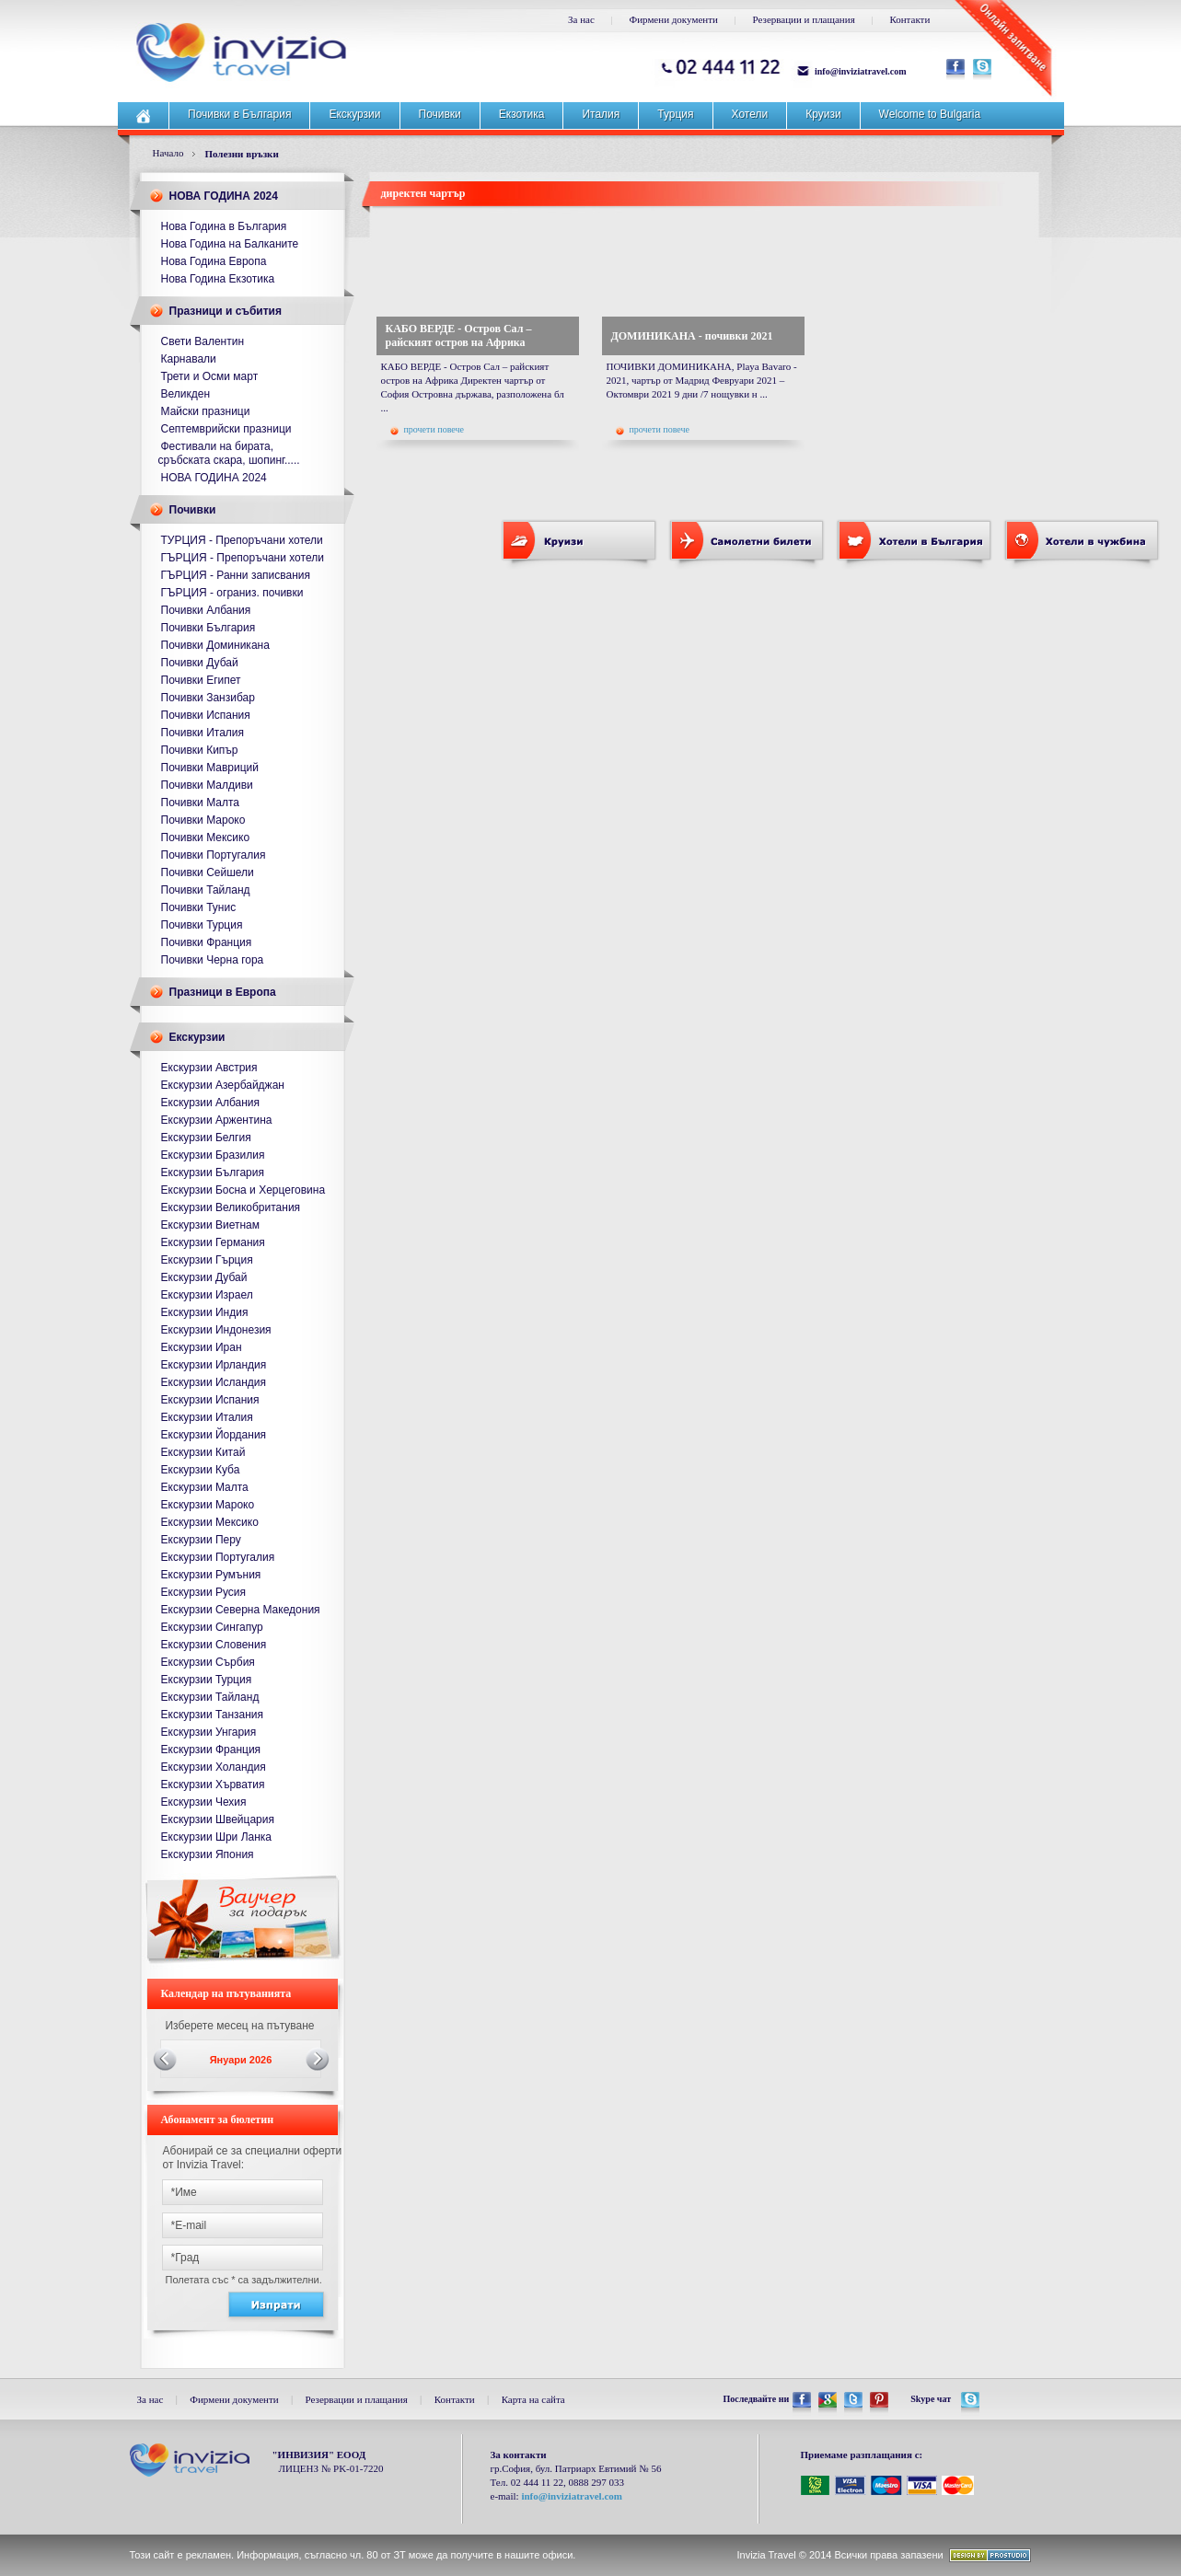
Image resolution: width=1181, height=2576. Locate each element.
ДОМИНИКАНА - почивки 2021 (692, 335)
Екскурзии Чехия (204, 1802)
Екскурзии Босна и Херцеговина (243, 1190)
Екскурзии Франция (211, 1749)
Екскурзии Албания (211, 1102)
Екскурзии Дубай (204, 1277)
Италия (600, 114)
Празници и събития (225, 311)
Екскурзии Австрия (209, 1067)
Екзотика (522, 114)
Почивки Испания (205, 715)
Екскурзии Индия (205, 1312)
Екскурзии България (212, 1172)
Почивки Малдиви (207, 785)
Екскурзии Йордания (214, 1434)
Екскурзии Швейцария (217, 1819)
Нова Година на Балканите (230, 243)
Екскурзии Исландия (214, 1382)
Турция (675, 114)
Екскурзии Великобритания (231, 1207)
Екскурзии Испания (210, 1399)
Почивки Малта (200, 802)
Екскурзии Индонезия (216, 1329)
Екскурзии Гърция (207, 1259)
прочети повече (427, 429)
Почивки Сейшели (207, 872)
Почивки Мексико (205, 837)
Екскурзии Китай (203, 1452)
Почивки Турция (202, 924)
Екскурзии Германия (213, 1242)
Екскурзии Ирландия (214, 1364)
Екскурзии (354, 114)
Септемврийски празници (226, 428)
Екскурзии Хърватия (213, 1784)
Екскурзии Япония (207, 1854)
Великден (186, 393)
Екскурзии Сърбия (208, 1662)
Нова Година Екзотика (218, 278)
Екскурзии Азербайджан (222, 1085)
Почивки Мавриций (210, 767)
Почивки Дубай (199, 662)
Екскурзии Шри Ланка (216, 1837)
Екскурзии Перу (201, 1539)
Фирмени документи (674, 19)
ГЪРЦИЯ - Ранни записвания (236, 575)
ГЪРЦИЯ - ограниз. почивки (232, 592)
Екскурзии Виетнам (210, 1225)
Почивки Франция (206, 942)
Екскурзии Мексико (210, 1522)
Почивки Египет (201, 680)
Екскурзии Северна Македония (240, 1609)
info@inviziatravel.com (861, 71)
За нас (581, 19)
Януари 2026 (241, 2059)
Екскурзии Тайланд (210, 1697)
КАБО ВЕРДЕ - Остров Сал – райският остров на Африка (459, 335)
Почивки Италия (203, 732)
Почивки (440, 114)
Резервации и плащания (804, 19)
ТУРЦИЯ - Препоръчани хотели (242, 540)
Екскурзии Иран (201, 1347)
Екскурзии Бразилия (213, 1155)
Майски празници (205, 411)
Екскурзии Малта (205, 1487)
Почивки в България (239, 114)
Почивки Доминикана (215, 645)
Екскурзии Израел (207, 1294)
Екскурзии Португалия (218, 1557)
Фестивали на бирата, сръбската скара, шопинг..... (229, 453)
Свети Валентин (203, 341)
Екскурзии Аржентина (216, 1120)
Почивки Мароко (203, 820)
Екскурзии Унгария (209, 1732)
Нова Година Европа (214, 261)
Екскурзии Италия (207, 1417)
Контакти (909, 19)
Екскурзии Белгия (206, 1137)
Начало (168, 152)
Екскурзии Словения (214, 1644)
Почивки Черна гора (212, 959)
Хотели (750, 114)
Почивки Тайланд (205, 890)
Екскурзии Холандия (213, 1767)
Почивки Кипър (199, 750)
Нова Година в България (224, 226)
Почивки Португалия (213, 855)
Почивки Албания (206, 610)
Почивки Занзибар (208, 697)
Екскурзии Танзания (212, 1714)
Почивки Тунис (199, 907)
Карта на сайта (533, 2399)
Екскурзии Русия (204, 1592)
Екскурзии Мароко (208, 1504)
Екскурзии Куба (200, 1469)
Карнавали (188, 358)
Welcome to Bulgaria (930, 114)
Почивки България (208, 627)
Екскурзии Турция (206, 1679)
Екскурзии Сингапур (212, 1627)
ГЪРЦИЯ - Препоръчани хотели (242, 557)
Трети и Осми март (210, 376)
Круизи (822, 114)
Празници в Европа (222, 992)
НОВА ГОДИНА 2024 (223, 196)
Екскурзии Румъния (211, 1574)
